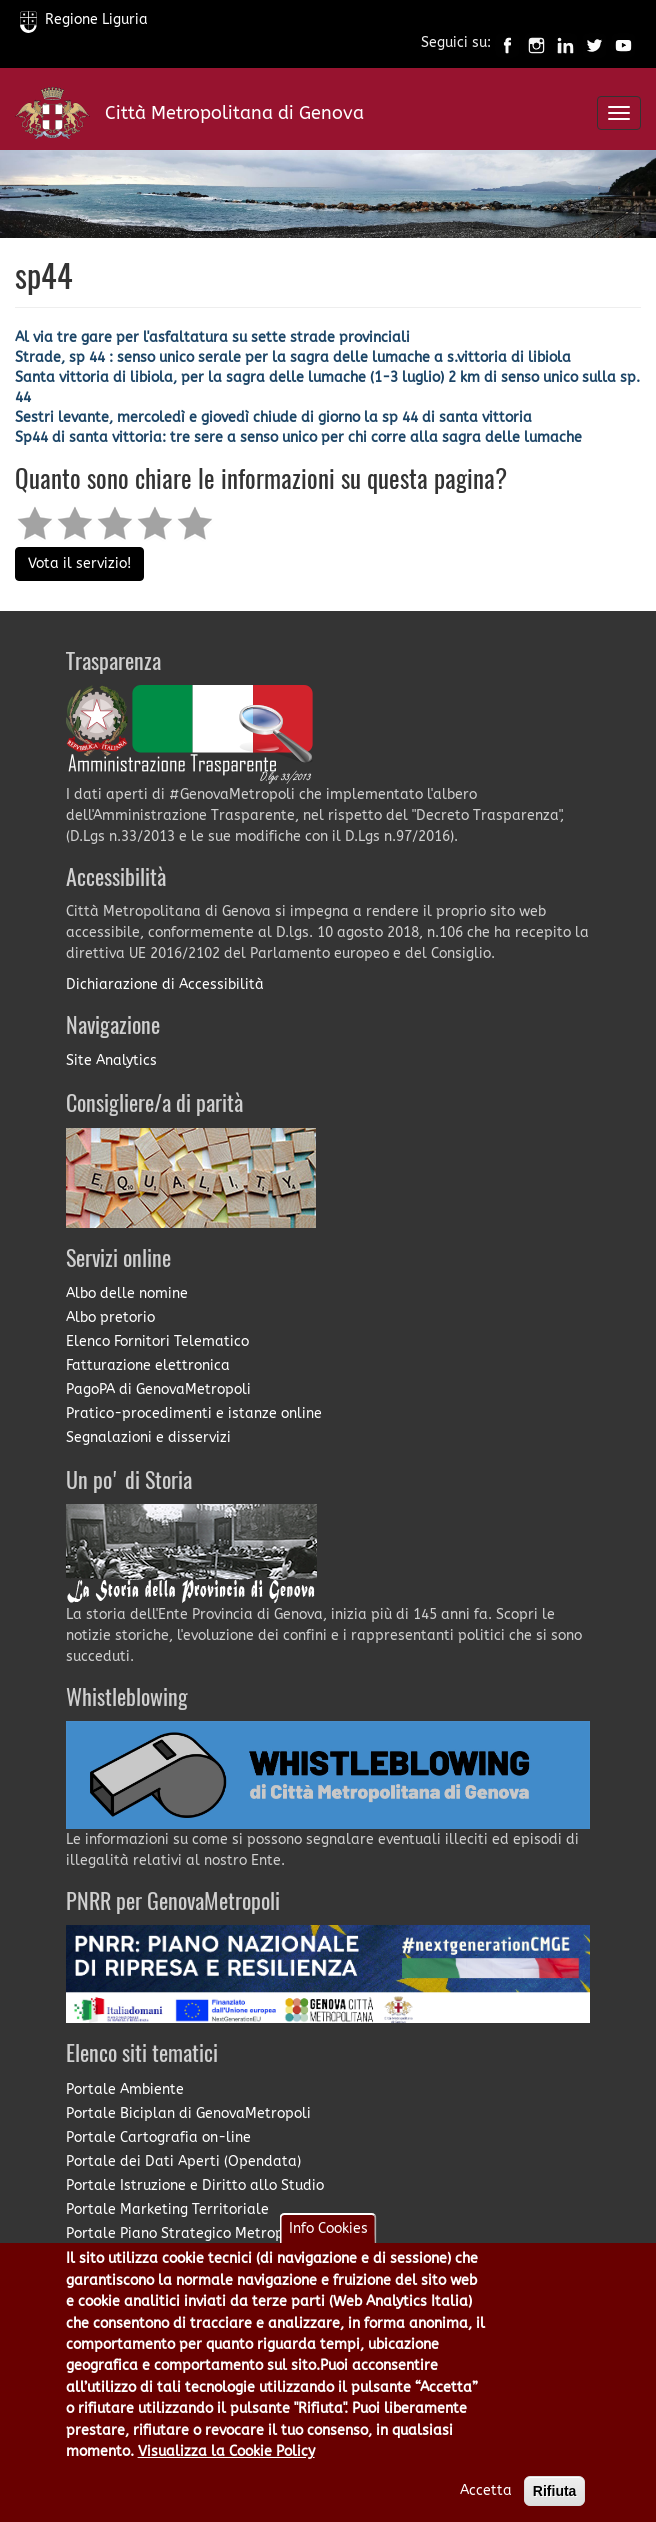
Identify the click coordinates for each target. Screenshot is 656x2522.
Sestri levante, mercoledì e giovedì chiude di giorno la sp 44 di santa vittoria (273, 417)
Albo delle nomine (127, 1293)
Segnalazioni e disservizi (148, 1437)
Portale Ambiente (125, 2089)
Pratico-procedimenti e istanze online (194, 1413)
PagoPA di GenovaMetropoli (158, 1389)
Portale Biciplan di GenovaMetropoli (188, 2113)
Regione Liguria (84, 19)
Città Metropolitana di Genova (234, 113)
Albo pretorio (110, 1317)
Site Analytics (111, 1060)
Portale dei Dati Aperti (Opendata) (183, 2161)
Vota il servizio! (79, 563)
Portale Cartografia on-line (158, 2137)
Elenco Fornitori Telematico (157, 1341)
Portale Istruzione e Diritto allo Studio (195, 2185)
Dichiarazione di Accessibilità (165, 984)
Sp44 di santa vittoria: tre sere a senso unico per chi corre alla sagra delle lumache (298, 437)
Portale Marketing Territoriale (167, 2209)
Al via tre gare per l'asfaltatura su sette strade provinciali (212, 337)
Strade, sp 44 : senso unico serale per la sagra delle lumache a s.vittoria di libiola (293, 357)
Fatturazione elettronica (148, 1365)
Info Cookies (328, 2249)
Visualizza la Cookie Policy (226, 2472)
